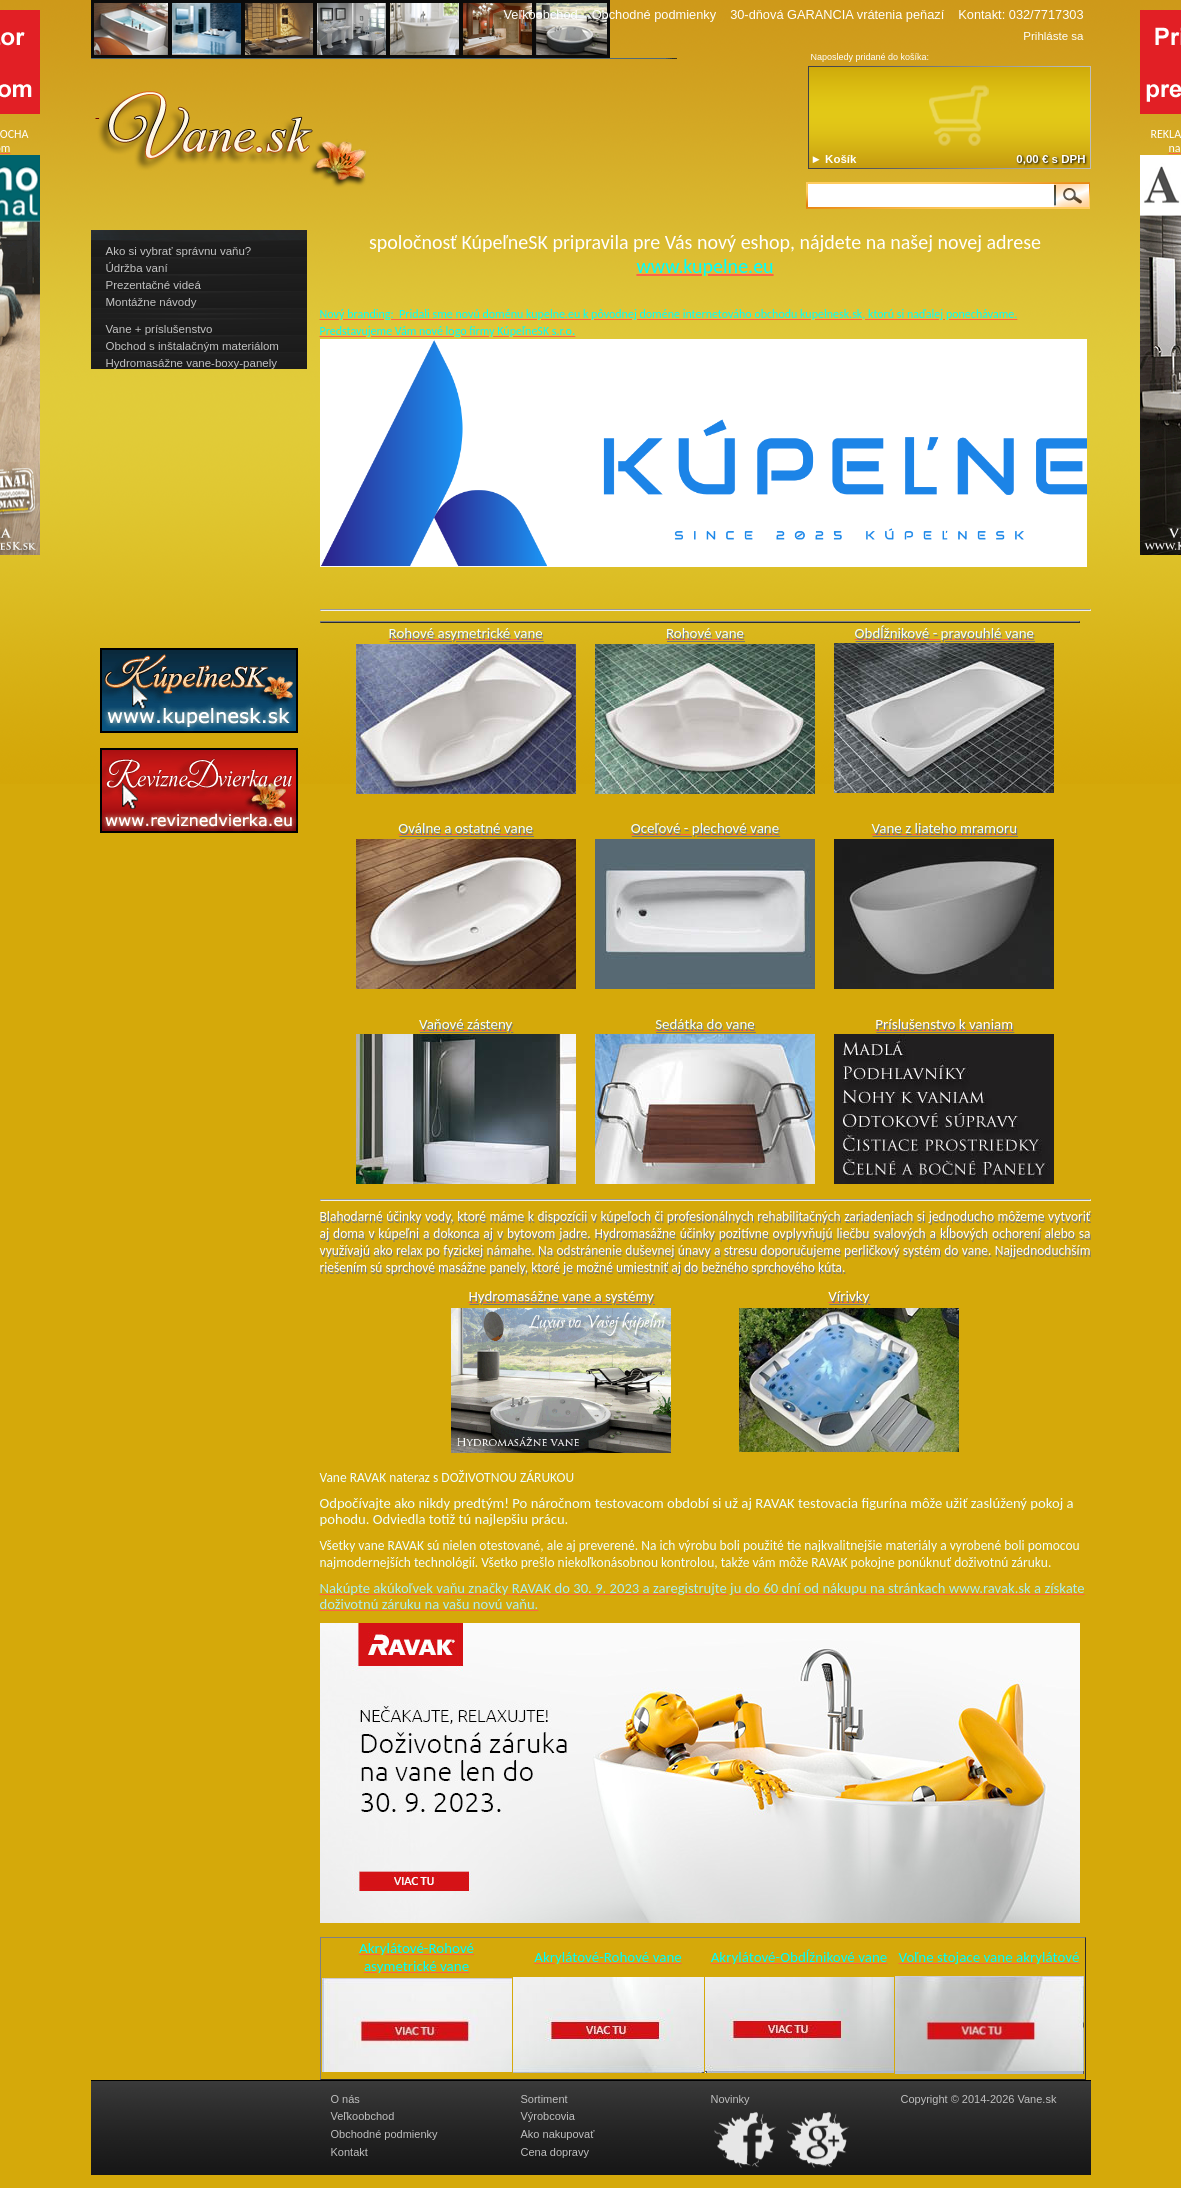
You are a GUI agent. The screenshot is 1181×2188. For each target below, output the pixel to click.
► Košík (834, 159)
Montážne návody (151, 302)
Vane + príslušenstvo (159, 329)
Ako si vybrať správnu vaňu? (179, 251)
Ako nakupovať (558, 2134)
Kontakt (349, 2152)
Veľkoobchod (540, 14)
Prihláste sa (1053, 36)
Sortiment (544, 2099)
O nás (345, 2099)
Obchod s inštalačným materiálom (192, 346)
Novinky (730, 2099)
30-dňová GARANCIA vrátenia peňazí (837, 14)
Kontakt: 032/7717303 (1020, 14)
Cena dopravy (555, 2152)
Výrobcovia (548, 2116)
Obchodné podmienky (654, 14)
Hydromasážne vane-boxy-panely (192, 363)
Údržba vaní (137, 268)
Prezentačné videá (153, 285)
